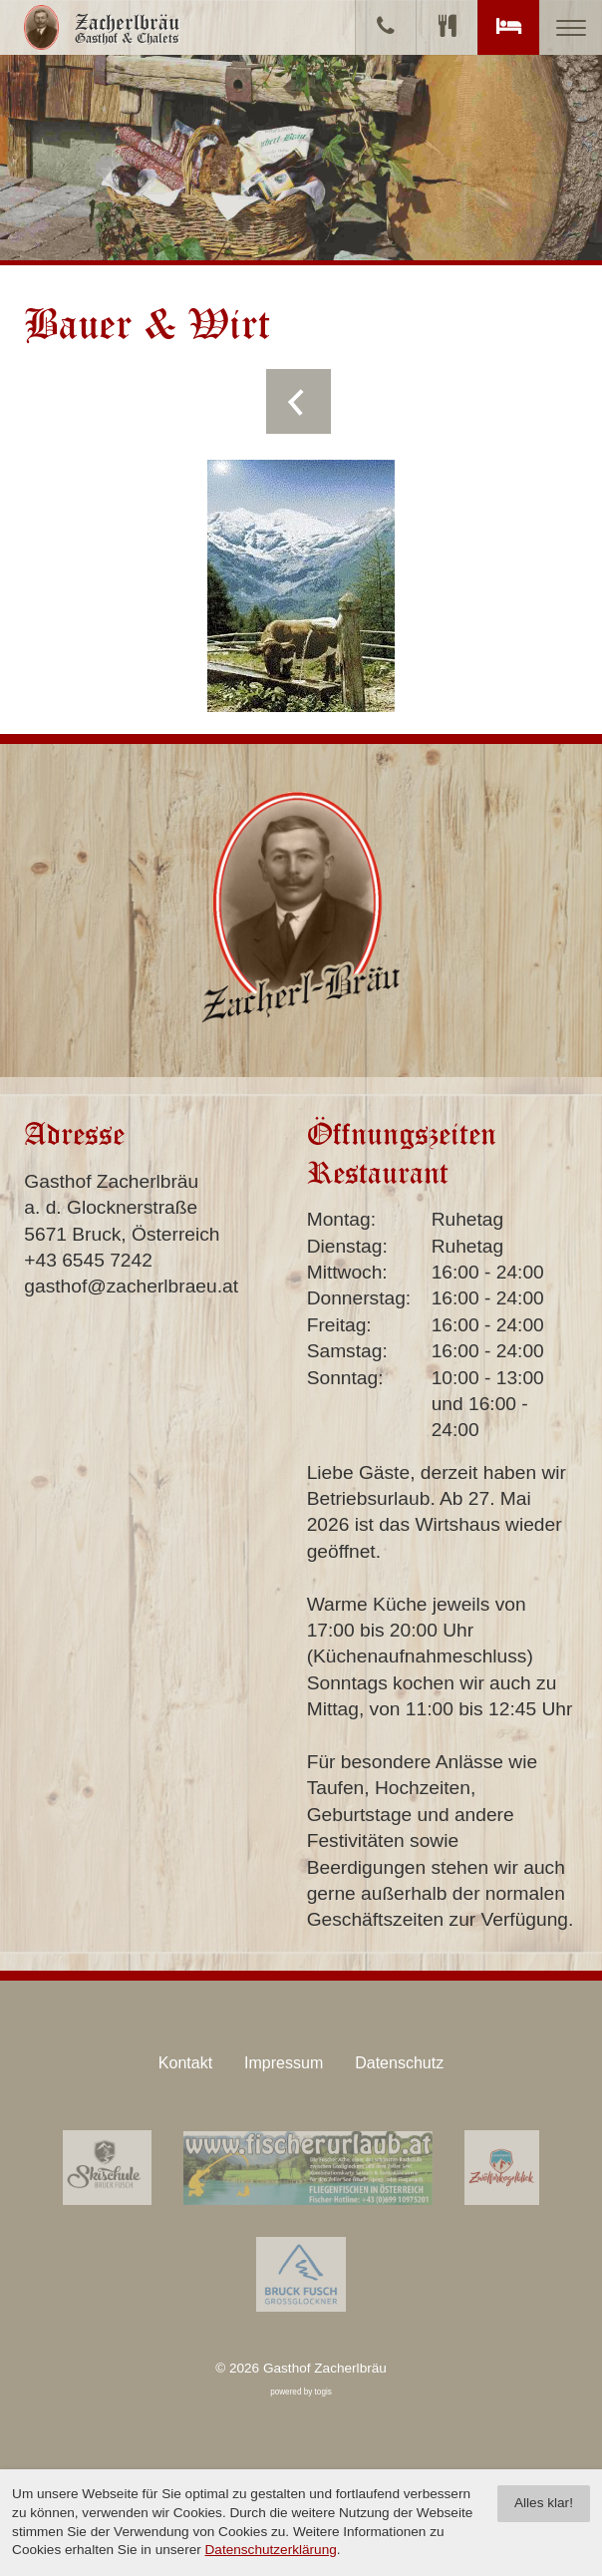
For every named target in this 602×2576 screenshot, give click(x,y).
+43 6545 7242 (88, 1260)
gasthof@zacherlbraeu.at (131, 1286)
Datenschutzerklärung (271, 2549)
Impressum (283, 2062)
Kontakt (185, 2062)
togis (323, 2392)
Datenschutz (399, 2062)
